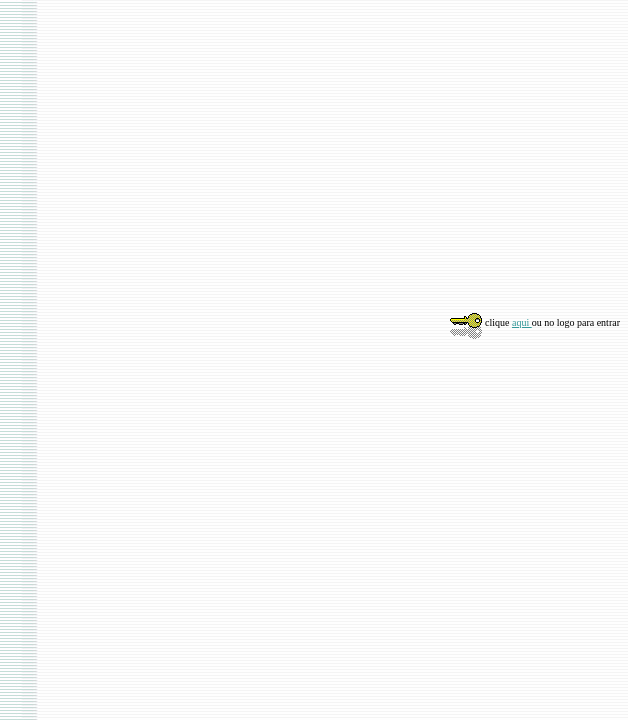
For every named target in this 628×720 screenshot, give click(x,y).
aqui (522, 322)
